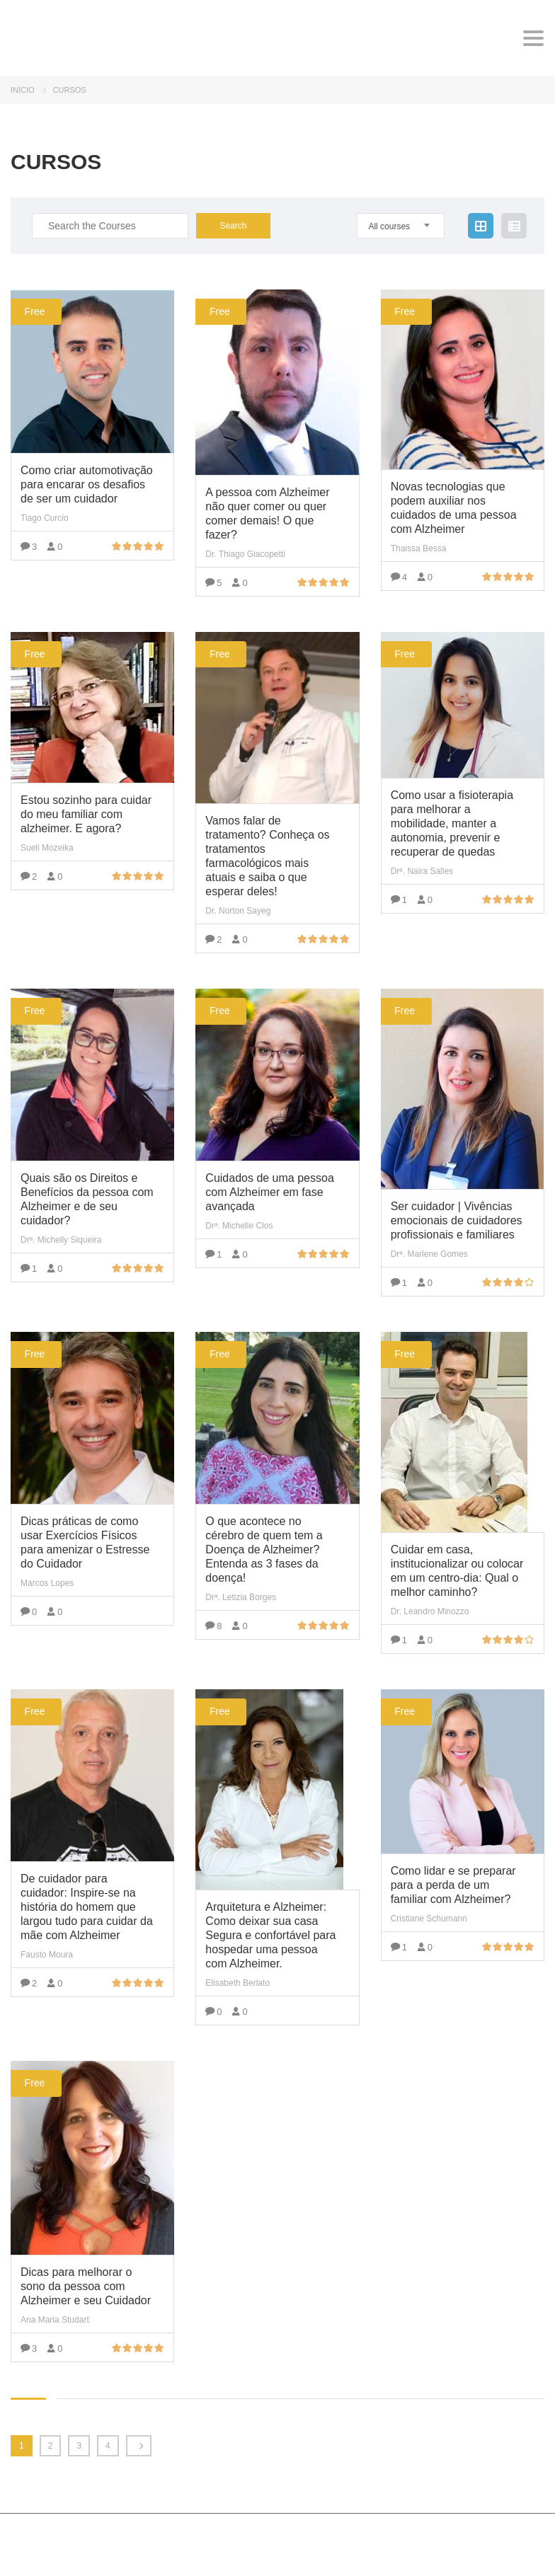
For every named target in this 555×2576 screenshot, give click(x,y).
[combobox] (401, 225)
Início (23, 90)
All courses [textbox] (389, 226)
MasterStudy (119, 2538)
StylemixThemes (52, 2554)
